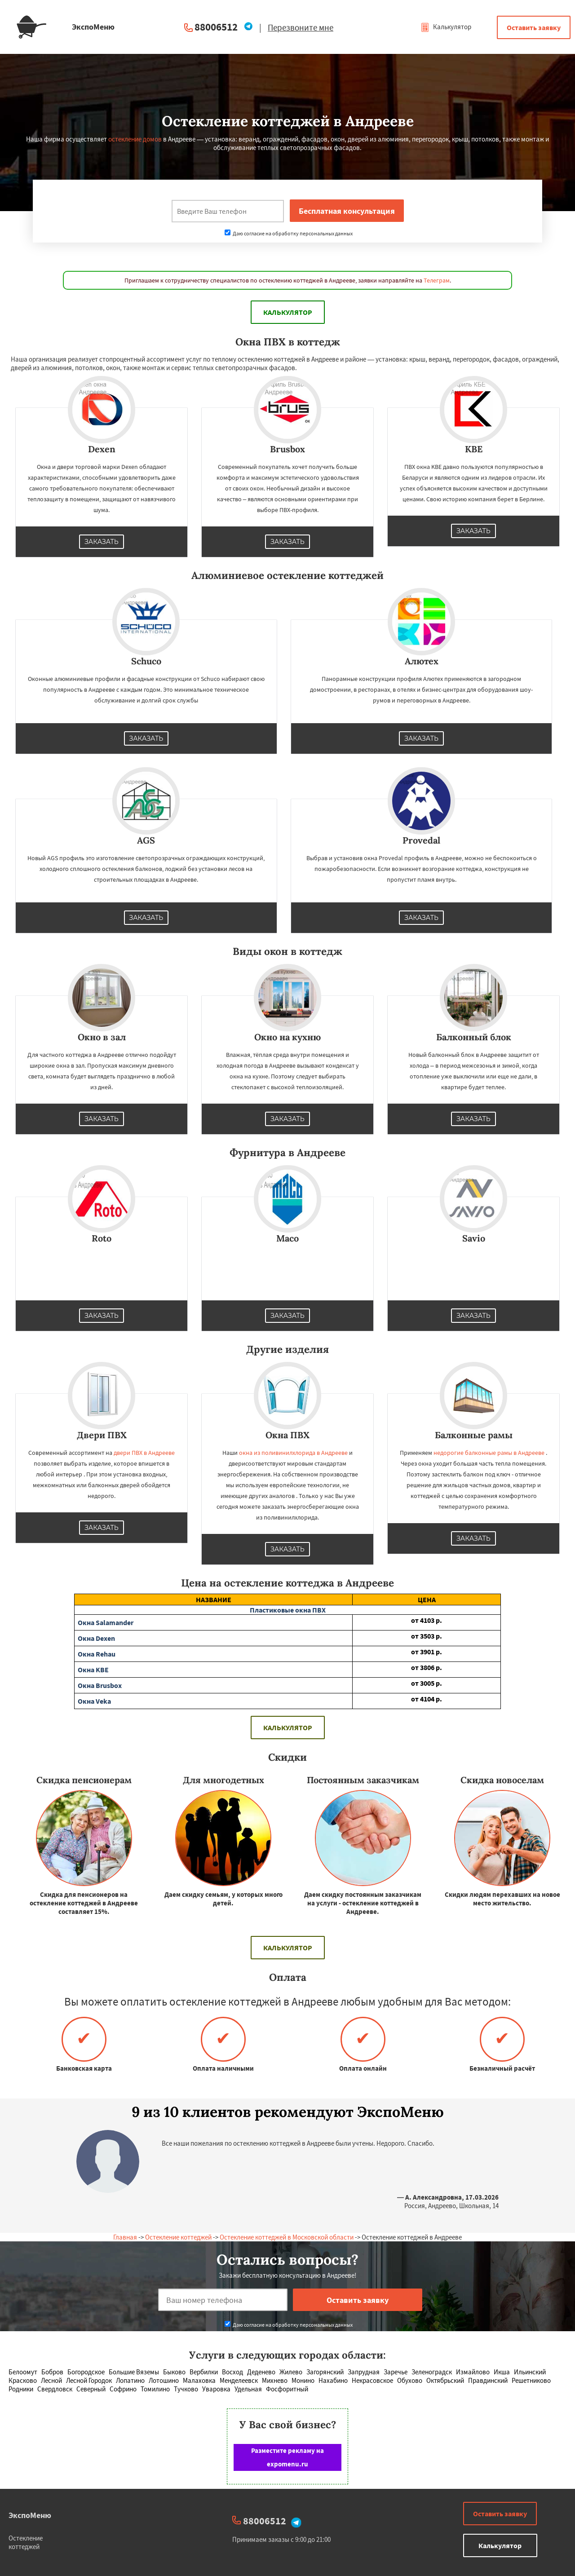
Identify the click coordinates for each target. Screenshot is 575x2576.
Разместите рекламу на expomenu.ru (287, 2457)
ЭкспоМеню (30, 2515)
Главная (125, 2237)
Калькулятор (445, 26)
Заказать (101, 542)
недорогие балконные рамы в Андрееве (488, 1453)
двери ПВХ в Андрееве (144, 1453)
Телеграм (437, 280)
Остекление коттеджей (178, 2237)
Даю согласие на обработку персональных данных (289, 233)
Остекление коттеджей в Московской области (287, 2237)
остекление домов (135, 139)
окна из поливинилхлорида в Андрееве (293, 1453)
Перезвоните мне (300, 27)
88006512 (216, 26)
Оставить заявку (534, 27)
